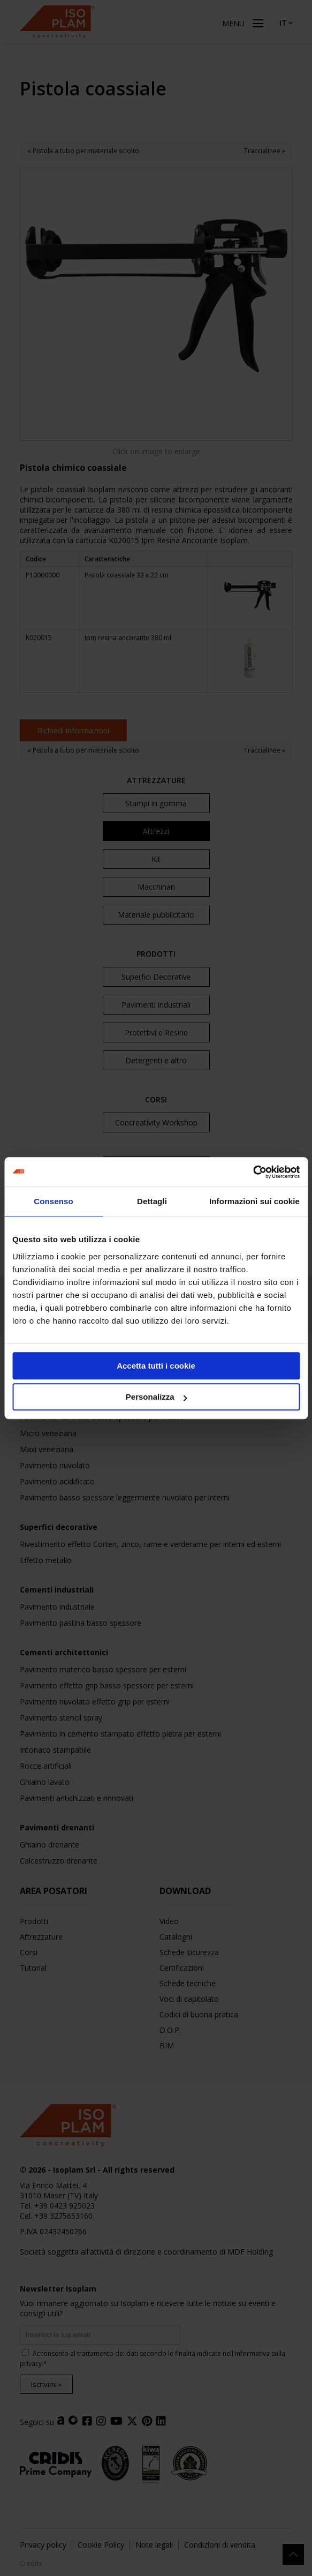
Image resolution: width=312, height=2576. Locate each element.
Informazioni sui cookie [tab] (254, 1201)
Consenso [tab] (53, 1201)
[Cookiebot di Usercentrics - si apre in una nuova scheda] (253, 1172)
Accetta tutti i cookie (156, 1365)
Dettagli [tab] (152, 1201)
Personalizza (156, 1396)
